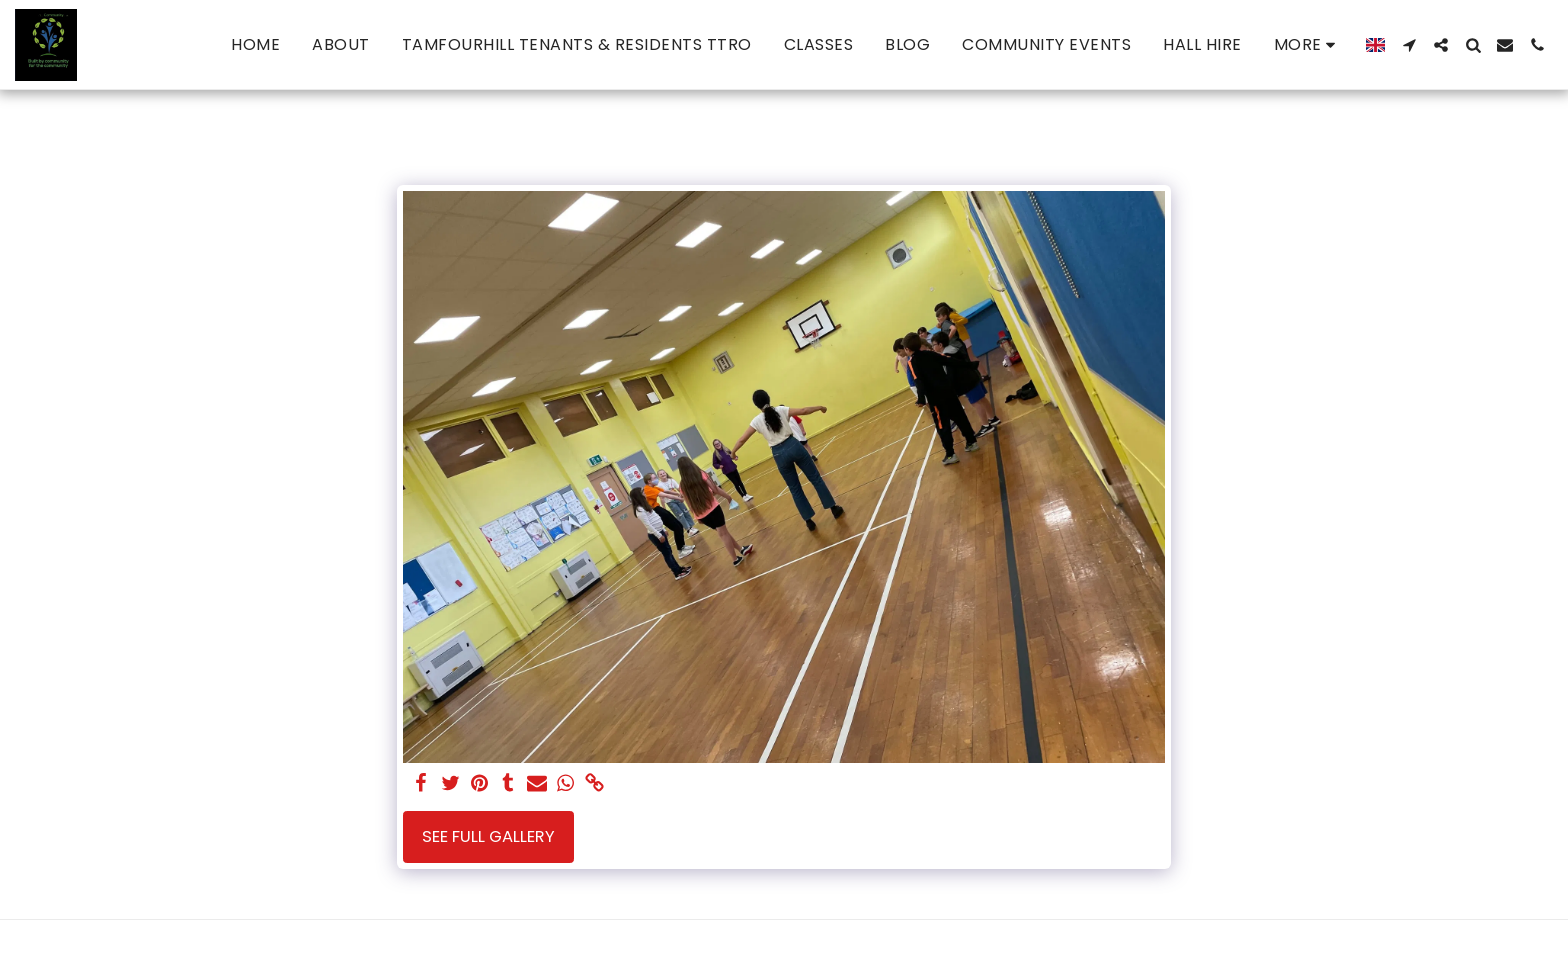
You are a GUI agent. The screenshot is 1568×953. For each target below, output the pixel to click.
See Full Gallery (488, 836)
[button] (1409, 45)
